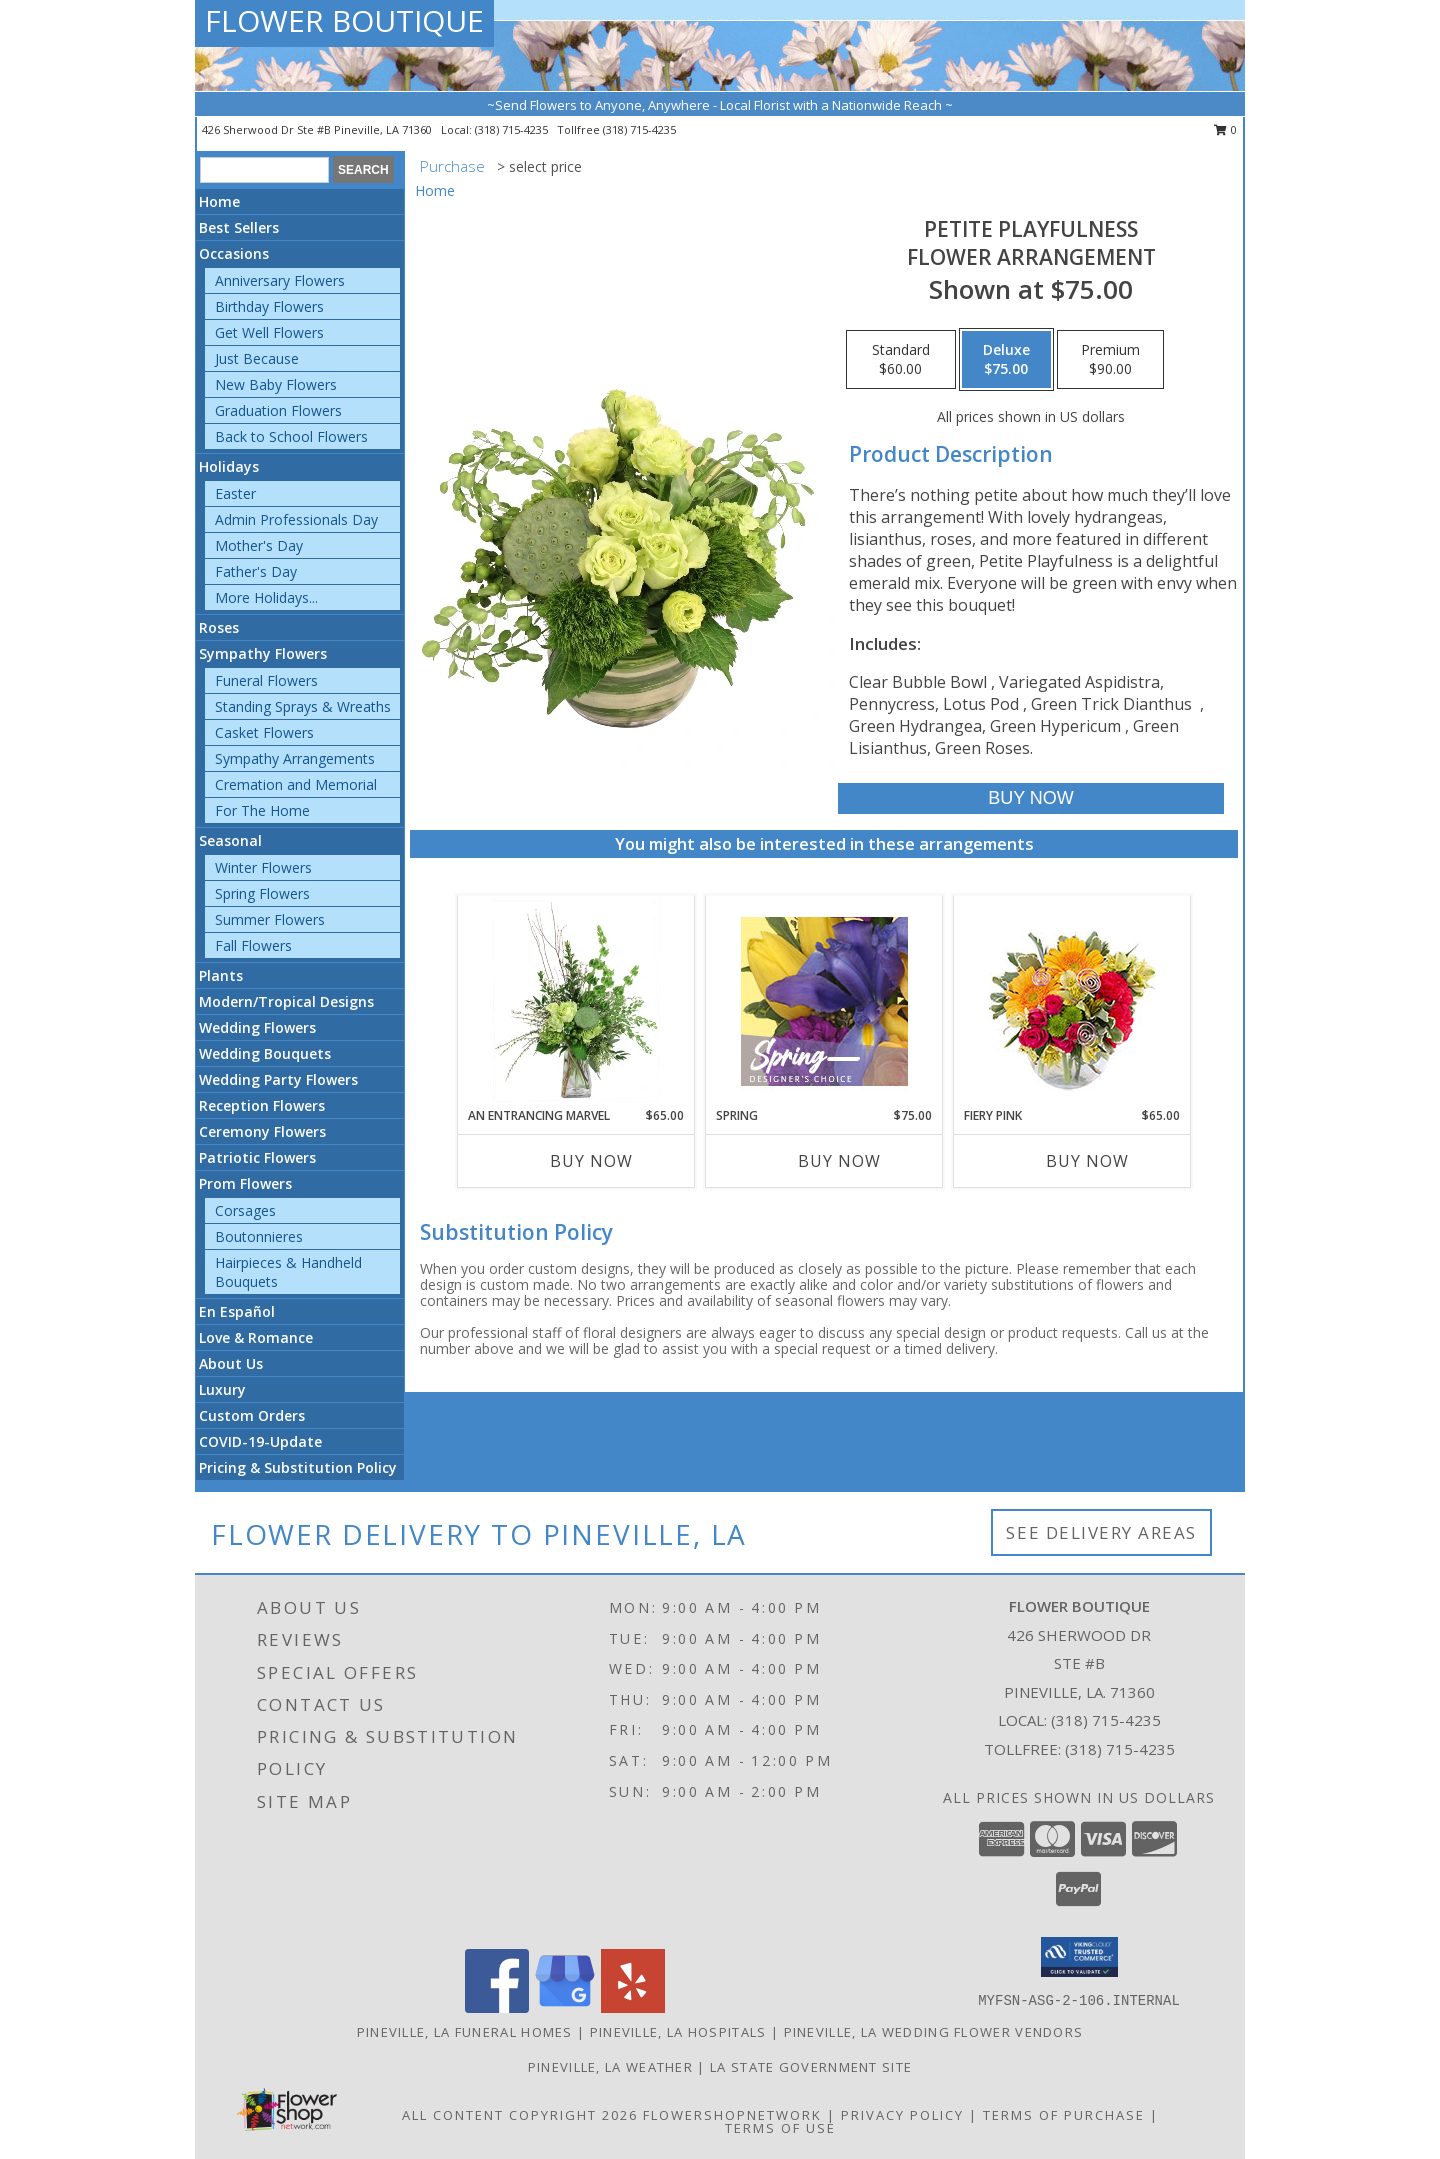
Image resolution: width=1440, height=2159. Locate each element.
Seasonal (230, 840)
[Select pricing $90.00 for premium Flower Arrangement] (1110, 360)
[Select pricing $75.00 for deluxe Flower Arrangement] (1006, 360)
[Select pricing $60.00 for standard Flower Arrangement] (901, 360)
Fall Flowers (253, 945)
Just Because (257, 358)
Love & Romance (256, 1337)
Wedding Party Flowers (278, 1079)
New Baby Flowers (276, 384)
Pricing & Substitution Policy (298, 1467)
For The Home (262, 810)
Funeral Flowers (266, 680)
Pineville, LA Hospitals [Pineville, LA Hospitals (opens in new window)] (678, 2032)
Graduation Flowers (278, 410)
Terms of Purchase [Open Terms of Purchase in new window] (1064, 2115)
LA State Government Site (811, 2067)
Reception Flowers (262, 1105)
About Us (231, 1363)
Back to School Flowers (291, 436)
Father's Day (256, 571)
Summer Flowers (270, 919)
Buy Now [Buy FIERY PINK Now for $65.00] (1087, 1161)
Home (219, 201)
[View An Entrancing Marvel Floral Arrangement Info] (576, 1001)
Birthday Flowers (269, 306)
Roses (219, 627)
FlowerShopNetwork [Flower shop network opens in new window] (732, 2115)
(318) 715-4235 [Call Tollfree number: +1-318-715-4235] (1120, 1749)
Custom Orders (252, 1415)
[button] (1079, 1957)
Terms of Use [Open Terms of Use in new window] (780, 2128)
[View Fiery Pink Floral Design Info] (1072, 1001)
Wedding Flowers (257, 1027)
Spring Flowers (262, 893)
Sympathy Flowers (263, 653)
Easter (235, 493)
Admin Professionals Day (296, 519)
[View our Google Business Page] (565, 2007)
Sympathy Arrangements (295, 758)
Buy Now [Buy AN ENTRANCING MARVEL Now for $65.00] (591, 1161)
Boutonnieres (259, 1236)
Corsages (245, 1210)
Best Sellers (239, 227)
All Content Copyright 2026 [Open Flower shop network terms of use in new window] (520, 2115)
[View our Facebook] (497, 2007)
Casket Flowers (264, 732)
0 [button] (1225, 129)
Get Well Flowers (269, 332)
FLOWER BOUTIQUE (344, 20)
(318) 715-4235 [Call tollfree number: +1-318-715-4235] (639, 129)
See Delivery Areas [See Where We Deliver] (1101, 1532)
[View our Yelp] (633, 2007)
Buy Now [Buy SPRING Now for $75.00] (839, 1161)
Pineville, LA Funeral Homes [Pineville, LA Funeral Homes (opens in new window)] (465, 2032)
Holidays (229, 466)
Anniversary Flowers (280, 280)
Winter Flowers (263, 867)
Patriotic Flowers (257, 1157)
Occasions (234, 253)
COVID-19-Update (260, 1441)
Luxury (222, 1389)
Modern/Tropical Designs (286, 1001)
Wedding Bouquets (265, 1053)
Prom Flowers (245, 1183)
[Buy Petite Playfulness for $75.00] (1030, 798)
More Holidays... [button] (266, 597)
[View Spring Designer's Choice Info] (824, 1001)
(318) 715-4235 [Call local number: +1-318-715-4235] (513, 129)
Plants (221, 975)
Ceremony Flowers (262, 1131)
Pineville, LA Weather (610, 2067)
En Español (237, 1311)
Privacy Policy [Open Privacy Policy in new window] (902, 2115)
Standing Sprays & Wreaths (303, 706)
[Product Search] (264, 170)
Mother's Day (259, 545)
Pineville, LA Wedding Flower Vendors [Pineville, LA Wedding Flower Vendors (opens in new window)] (934, 2032)
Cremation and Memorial (296, 784)
